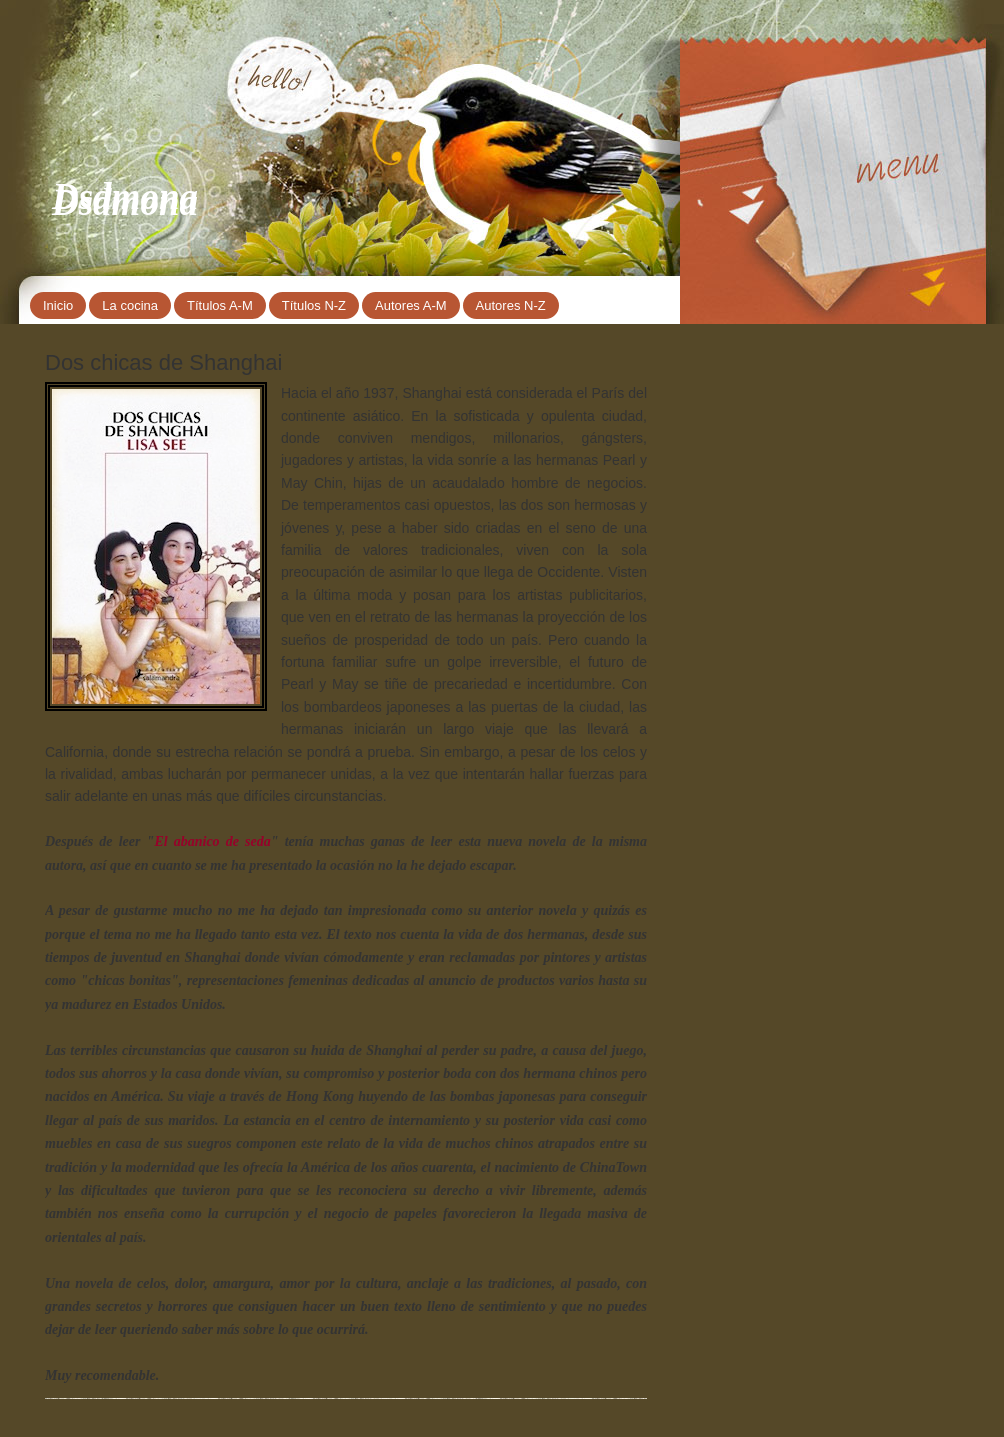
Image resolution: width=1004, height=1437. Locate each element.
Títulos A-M (220, 305)
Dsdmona (125, 196)
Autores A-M (411, 305)
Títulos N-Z (314, 305)
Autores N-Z (511, 305)
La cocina (130, 305)
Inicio (58, 305)
